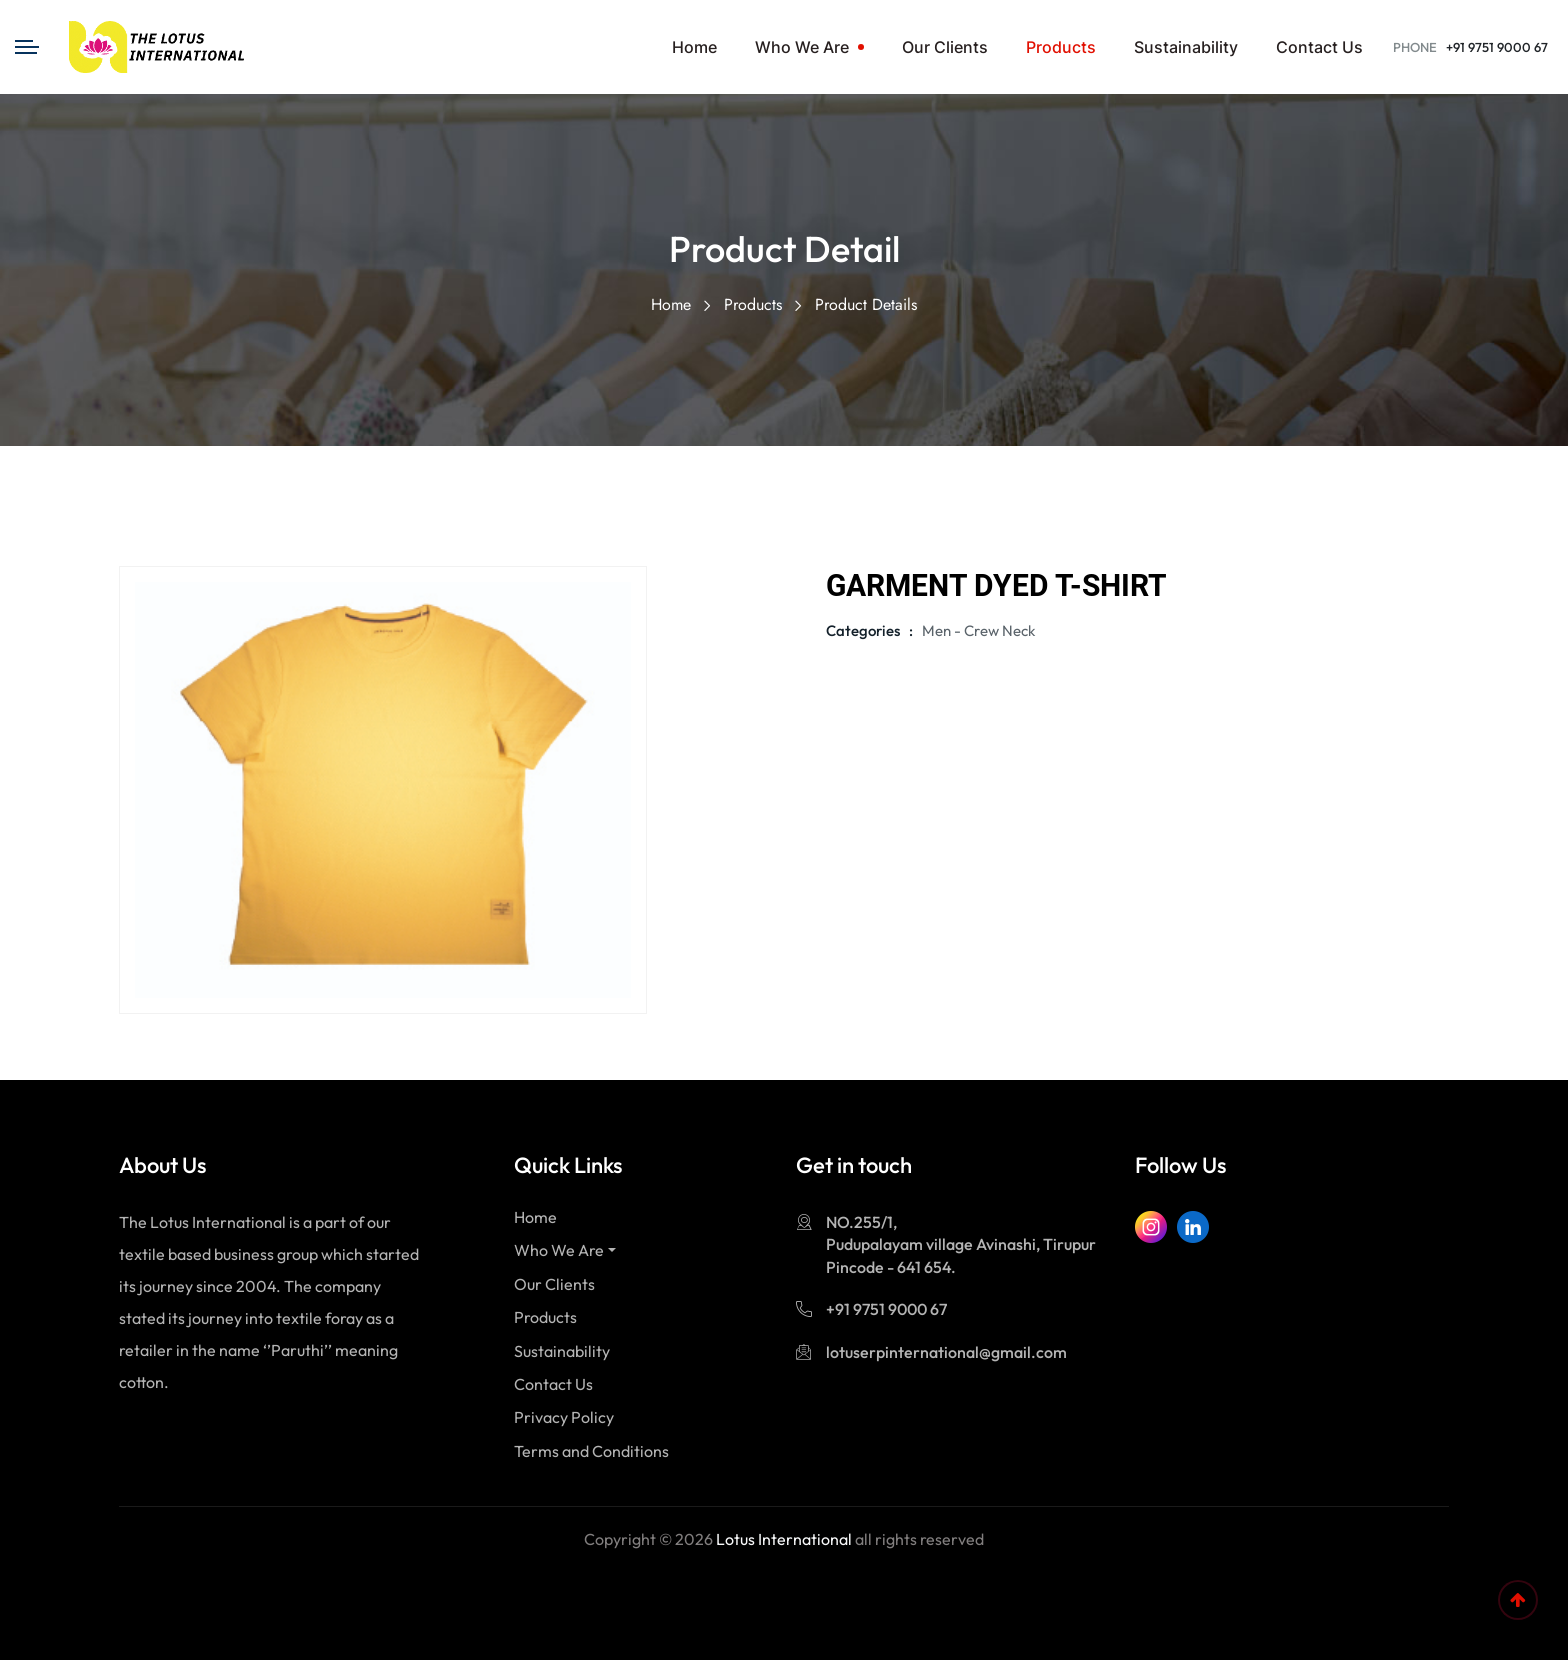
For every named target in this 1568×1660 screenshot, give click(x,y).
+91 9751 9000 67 (1497, 47)
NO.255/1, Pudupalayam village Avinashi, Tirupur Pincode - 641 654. (961, 1244)
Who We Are (802, 47)
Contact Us (1319, 47)
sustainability (1186, 47)
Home (694, 47)
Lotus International (784, 1539)
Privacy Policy (564, 1417)
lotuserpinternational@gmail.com (946, 1352)
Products (1061, 47)
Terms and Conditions (591, 1451)
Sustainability (562, 1351)
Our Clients (945, 47)
